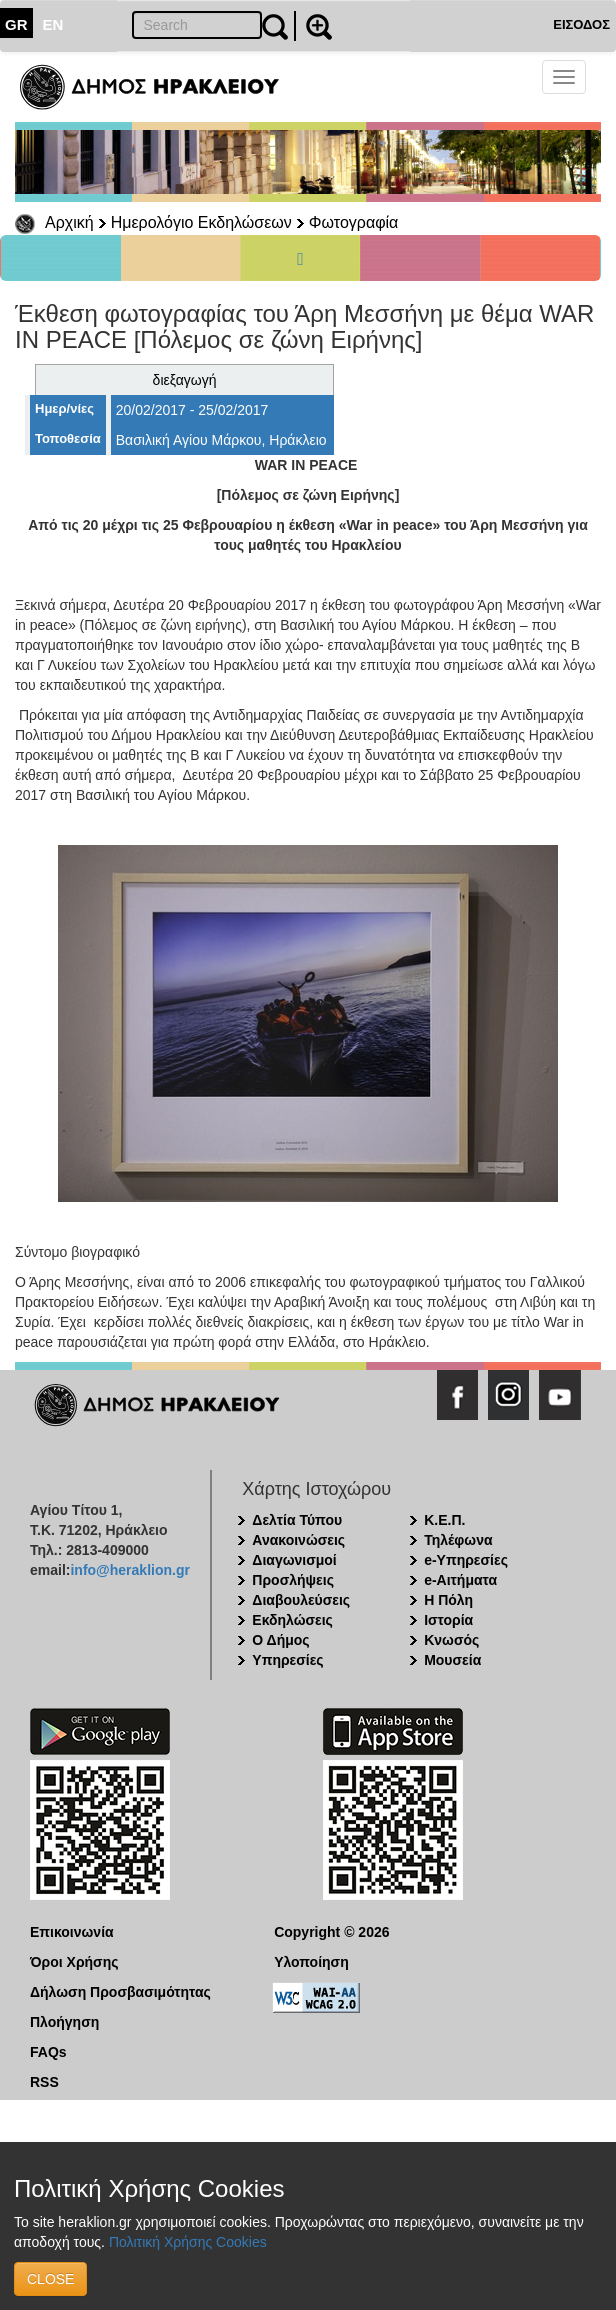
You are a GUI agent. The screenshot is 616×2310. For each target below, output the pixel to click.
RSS (44, 2082)
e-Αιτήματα (460, 1580)
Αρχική (69, 222)
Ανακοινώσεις (298, 1540)
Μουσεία (452, 1660)
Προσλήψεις (293, 1580)
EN (53, 24)
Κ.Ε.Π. (444, 1520)
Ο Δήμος (280, 1640)
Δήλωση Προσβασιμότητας (120, 1992)
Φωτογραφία (354, 222)
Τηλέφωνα (458, 1540)
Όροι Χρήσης (74, 1962)
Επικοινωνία (72, 1932)
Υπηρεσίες (287, 1660)
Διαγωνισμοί (294, 1560)
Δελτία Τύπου (297, 1520)
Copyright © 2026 (331, 1932)
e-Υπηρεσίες (466, 1560)
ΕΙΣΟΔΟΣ (581, 24)
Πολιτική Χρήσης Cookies (188, 2242)
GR (16, 24)
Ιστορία (448, 1620)
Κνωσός (451, 1640)
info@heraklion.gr (129, 1570)
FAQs (48, 2052)
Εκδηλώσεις (292, 1620)
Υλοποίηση (311, 1962)
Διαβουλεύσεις (301, 1600)
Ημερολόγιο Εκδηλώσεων (201, 222)
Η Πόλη (448, 1600)
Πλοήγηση (64, 2022)
